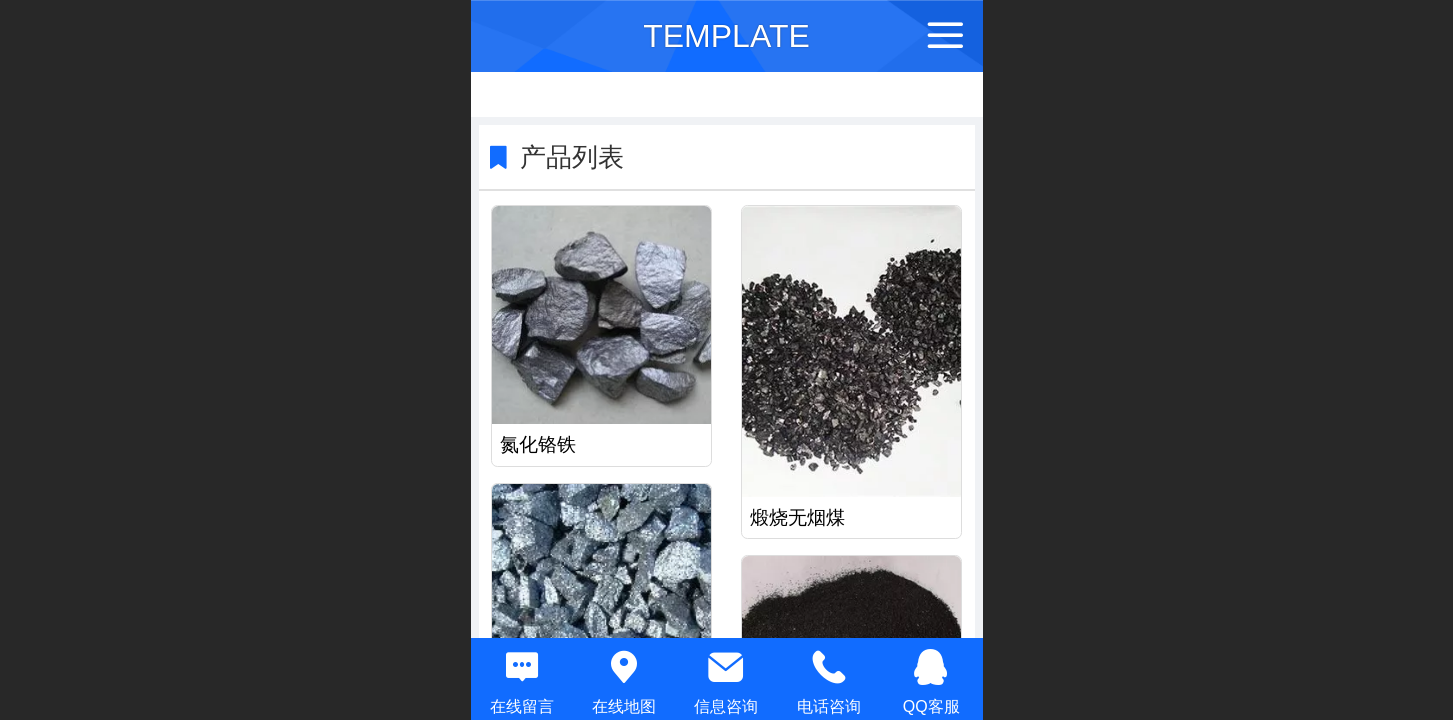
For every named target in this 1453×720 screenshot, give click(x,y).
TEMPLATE (726, 36)
